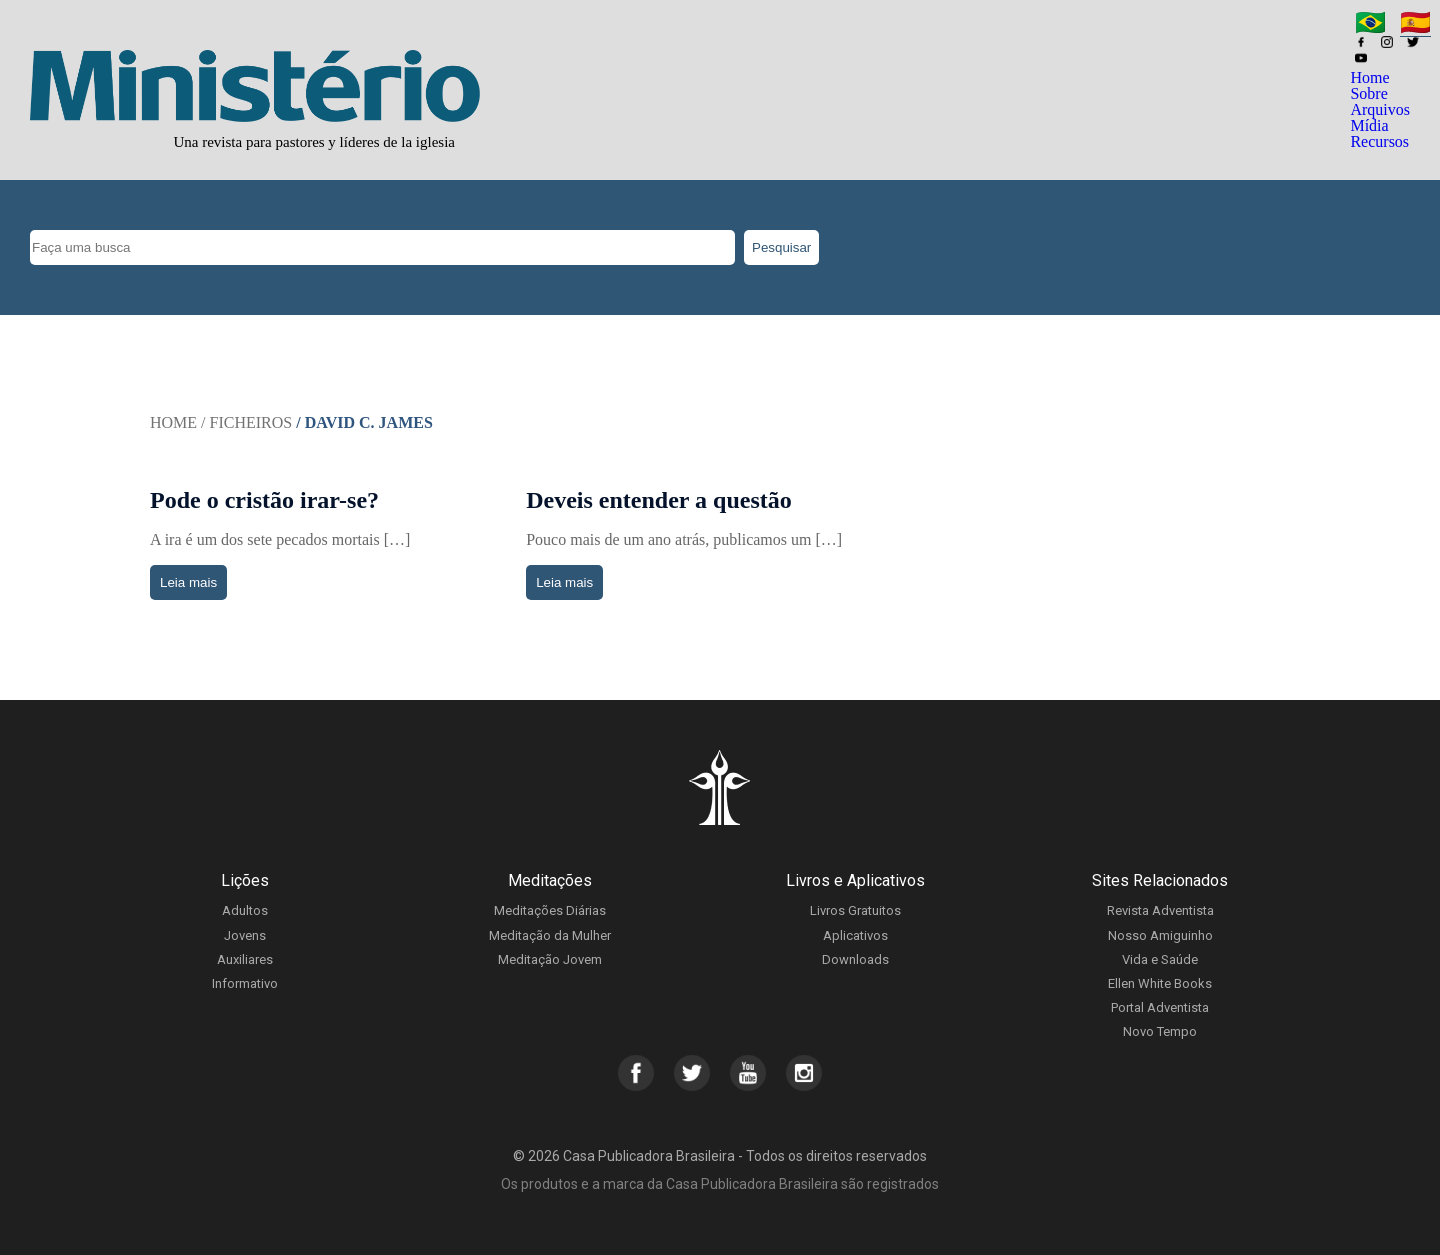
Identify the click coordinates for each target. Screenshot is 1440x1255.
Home (1369, 77)
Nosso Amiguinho (1160, 935)
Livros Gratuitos (855, 910)
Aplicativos (855, 935)
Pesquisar (781, 247)
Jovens (245, 935)
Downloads (855, 959)
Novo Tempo (1160, 1031)
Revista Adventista (1160, 910)
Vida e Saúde (1160, 959)
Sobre (1368, 93)
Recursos (1379, 141)
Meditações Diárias (550, 910)
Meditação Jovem (550, 959)
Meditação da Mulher (550, 935)
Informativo (245, 983)
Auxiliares (245, 959)
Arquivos (1380, 109)
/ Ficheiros (246, 422)
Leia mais (188, 582)
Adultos (245, 910)
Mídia (1369, 125)
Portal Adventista (1160, 1007)
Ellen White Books (1160, 983)
